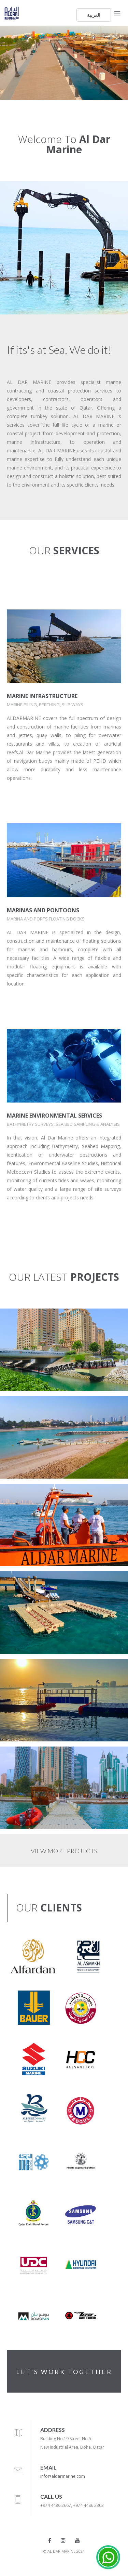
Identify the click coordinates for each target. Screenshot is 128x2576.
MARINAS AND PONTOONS (43, 910)
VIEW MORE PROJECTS (64, 1851)
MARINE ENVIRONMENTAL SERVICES (54, 1115)
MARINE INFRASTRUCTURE (42, 696)
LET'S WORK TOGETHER (64, 2371)
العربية (93, 15)
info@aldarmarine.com (62, 2476)
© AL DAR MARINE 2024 (64, 2551)
